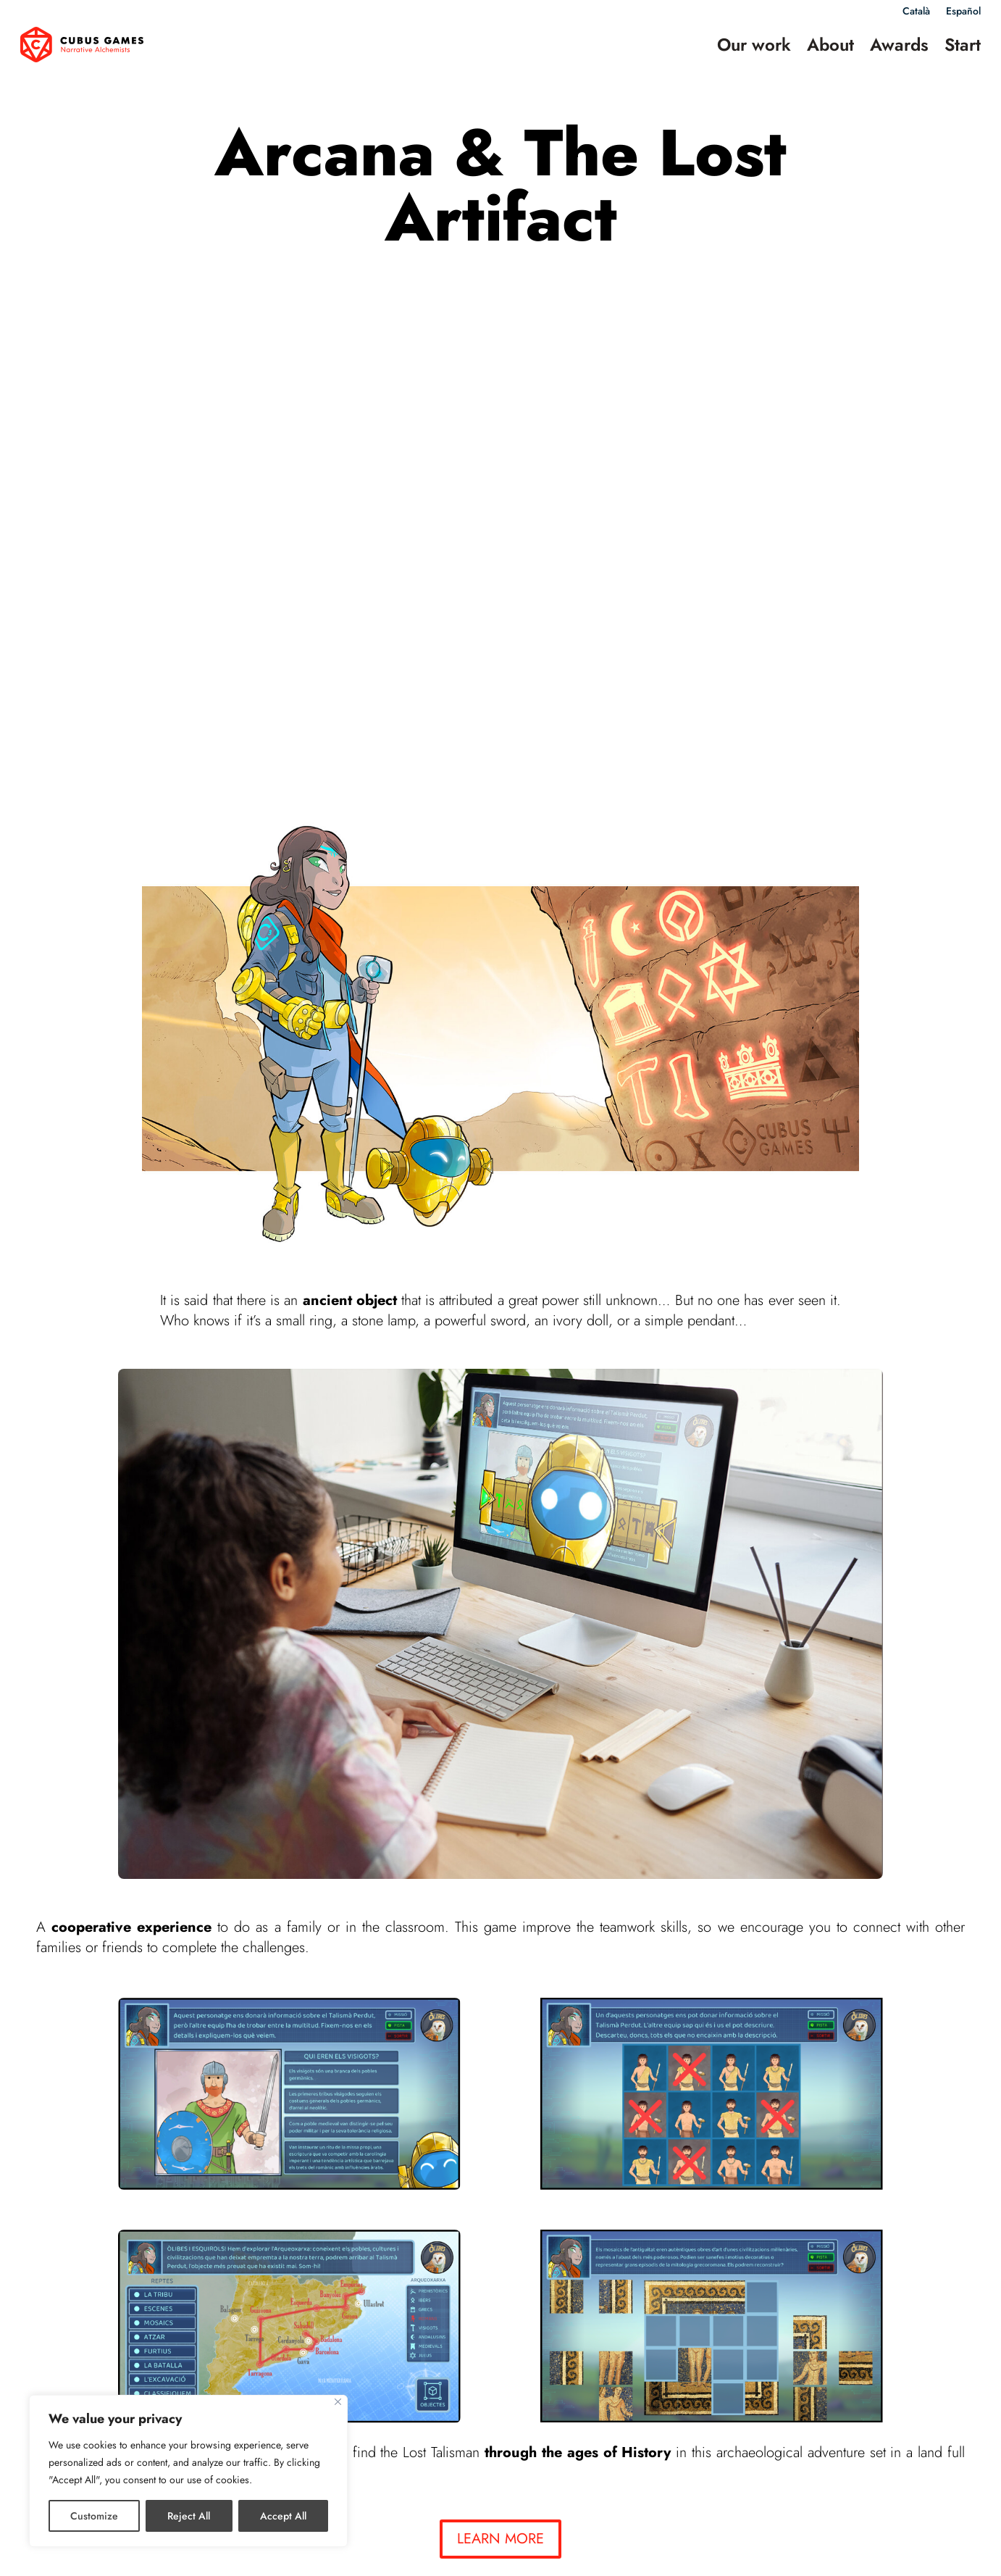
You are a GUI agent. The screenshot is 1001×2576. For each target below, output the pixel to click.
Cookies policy (575, 2549)
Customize (94, 2516)
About (830, 44)
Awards (899, 44)
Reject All (188, 2516)
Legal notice (420, 2549)
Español (963, 12)
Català (916, 12)
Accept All (283, 2516)
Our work (754, 44)
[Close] (338, 2401)
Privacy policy (495, 2549)
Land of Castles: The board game (139, 2354)
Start (963, 44)
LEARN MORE (500, 2037)
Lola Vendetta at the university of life (814, 2354)
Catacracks (383, 2354)
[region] (188, 2471)
